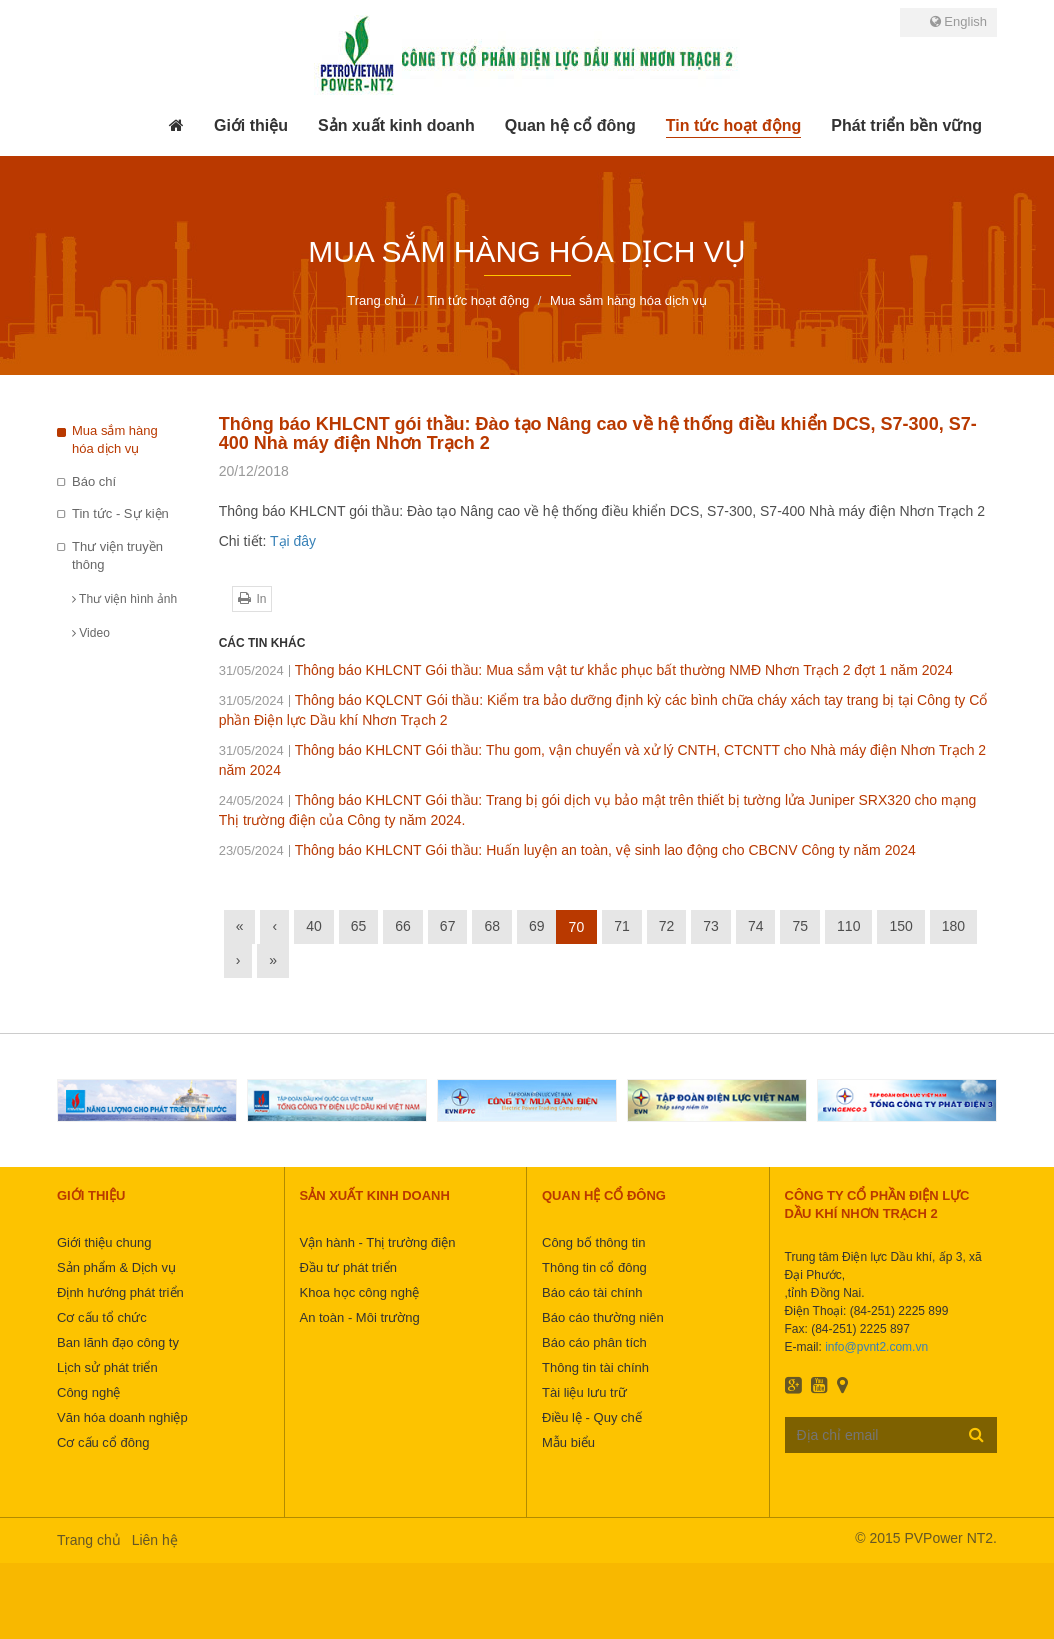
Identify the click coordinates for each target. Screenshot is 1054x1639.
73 (711, 926)
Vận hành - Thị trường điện (378, 1242)
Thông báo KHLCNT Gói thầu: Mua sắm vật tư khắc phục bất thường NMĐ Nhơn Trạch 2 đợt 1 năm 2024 (586, 670)
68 (492, 926)
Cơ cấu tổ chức (102, 1317)
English (958, 21)
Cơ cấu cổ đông (103, 1442)
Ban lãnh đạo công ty (118, 1342)
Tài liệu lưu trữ (584, 1392)
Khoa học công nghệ (360, 1292)
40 (314, 926)
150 (900, 926)
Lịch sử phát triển (107, 1367)
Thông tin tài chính (595, 1367)
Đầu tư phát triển (348, 1267)
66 (403, 926)
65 (359, 926)
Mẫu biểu (568, 1442)
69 (537, 926)
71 (622, 926)
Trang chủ (89, 1540)
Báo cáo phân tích (594, 1342)
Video (91, 633)
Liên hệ (155, 1540)
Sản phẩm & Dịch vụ (116, 1267)
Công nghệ (88, 1392)
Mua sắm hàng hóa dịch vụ (115, 440)
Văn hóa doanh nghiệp (122, 1417)
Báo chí (94, 481)
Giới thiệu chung (104, 1242)
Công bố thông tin (593, 1242)
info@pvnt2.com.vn (876, 1347)
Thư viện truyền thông (117, 556)
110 (848, 926)
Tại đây (293, 541)
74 (756, 926)
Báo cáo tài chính (592, 1292)
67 (448, 926)
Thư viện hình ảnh (124, 599)
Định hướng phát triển (120, 1292)
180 (953, 926)
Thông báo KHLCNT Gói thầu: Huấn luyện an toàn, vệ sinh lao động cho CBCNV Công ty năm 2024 (567, 850)
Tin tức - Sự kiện (120, 513)
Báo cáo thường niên (603, 1317)
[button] (251, 126)
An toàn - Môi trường (360, 1317)
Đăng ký (976, 1434)
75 (800, 926)
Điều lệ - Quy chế (592, 1417)
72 (667, 926)
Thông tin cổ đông (594, 1267)
